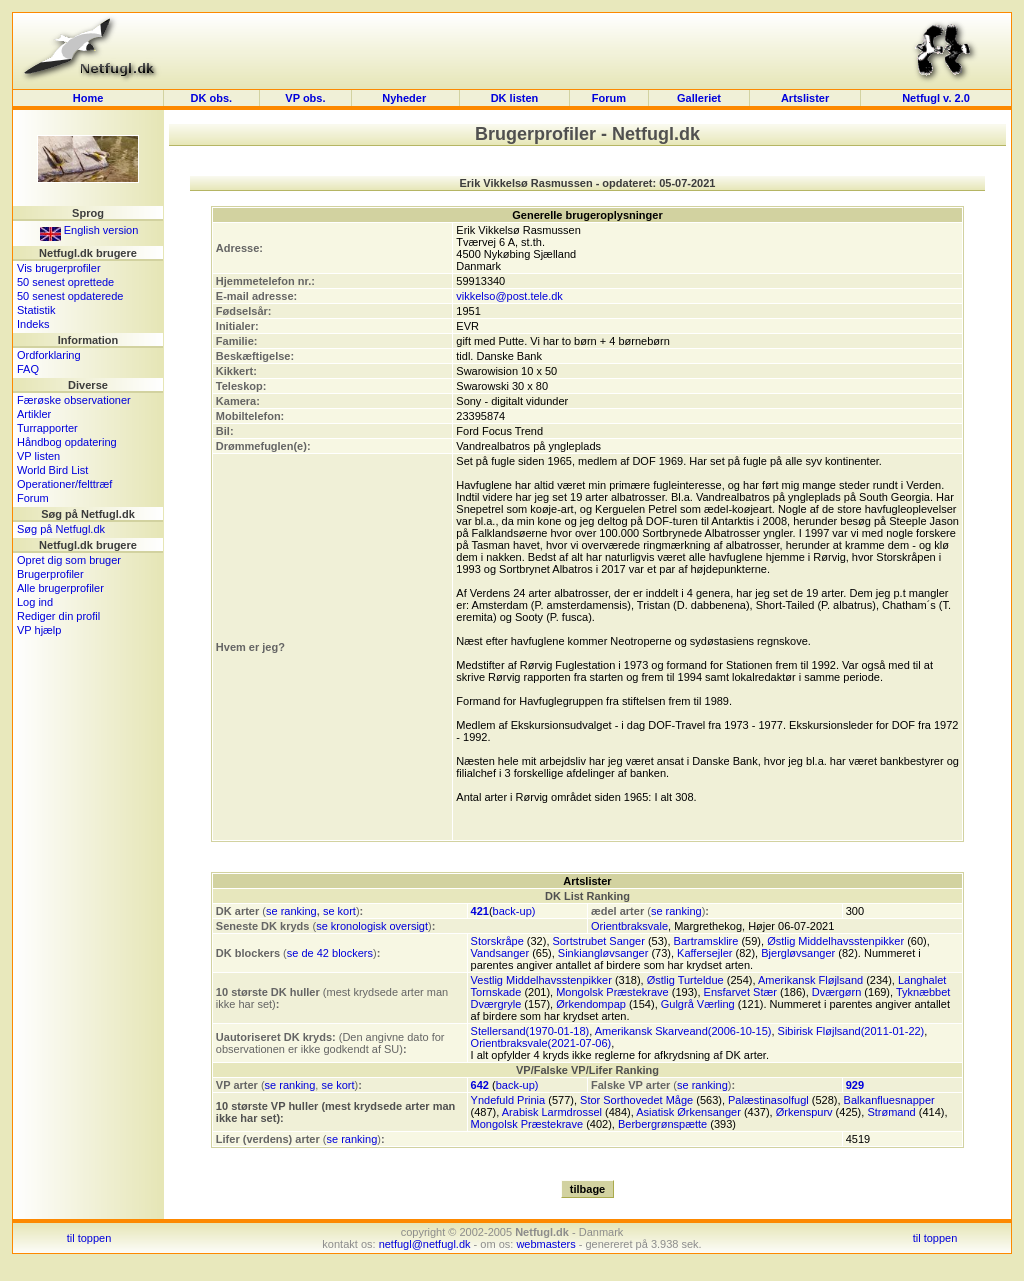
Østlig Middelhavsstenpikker (835, 941)
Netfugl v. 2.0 (936, 98)
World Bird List (52, 470)
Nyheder (405, 98)
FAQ (28, 369)
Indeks (33, 324)
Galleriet (699, 98)
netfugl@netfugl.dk (425, 1244)
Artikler (34, 414)
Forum (609, 98)
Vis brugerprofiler (59, 268)
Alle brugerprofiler (60, 588)
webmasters (545, 1244)
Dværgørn (837, 992)
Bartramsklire (706, 941)
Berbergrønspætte (662, 1124)
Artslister (805, 98)
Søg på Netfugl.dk (61, 529)
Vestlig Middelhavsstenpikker (541, 980)
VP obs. (305, 98)
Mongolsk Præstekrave (612, 992)
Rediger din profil (58, 616)
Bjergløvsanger (798, 953)
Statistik (36, 310)
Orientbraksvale (629, 926)
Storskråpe (497, 941)
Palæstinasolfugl (768, 1100)
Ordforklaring (49, 355)
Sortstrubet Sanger (599, 941)
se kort (339, 911)
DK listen (515, 98)
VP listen (38, 456)
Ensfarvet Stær (740, 992)
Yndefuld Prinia (508, 1100)
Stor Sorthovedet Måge (636, 1100)
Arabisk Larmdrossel (552, 1112)
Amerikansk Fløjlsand (810, 980)
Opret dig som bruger (69, 560)
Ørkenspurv (804, 1112)
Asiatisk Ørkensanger (688, 1112)
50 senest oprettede (65, 282)
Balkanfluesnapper (889, 1100)
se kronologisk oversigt (372, 926)
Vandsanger (500, 953)
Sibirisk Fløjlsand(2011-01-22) (851, 1031)
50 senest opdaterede (70, 296)
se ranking (291, 911)
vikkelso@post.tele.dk (509, 296)
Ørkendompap (591, 1004)
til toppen (89, 1238)
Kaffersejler (704, 953)
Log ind (35, 602)
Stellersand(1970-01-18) (530, 1031)
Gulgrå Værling (698, 1004)
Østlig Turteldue (685, 980)
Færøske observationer (74, 400)
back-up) (514, 911)
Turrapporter (47, 428)
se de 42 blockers (330, 953)
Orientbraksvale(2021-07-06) (541, 1043)
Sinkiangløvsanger (603, 953)
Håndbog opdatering (67, 442)
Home (88, 98)
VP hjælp (39, 630)
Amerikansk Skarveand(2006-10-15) (683, 1031)
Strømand (891, 1112)
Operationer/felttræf (64, 484)
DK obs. (212, 98)
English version (89, 230)
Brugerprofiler (50, 574)
